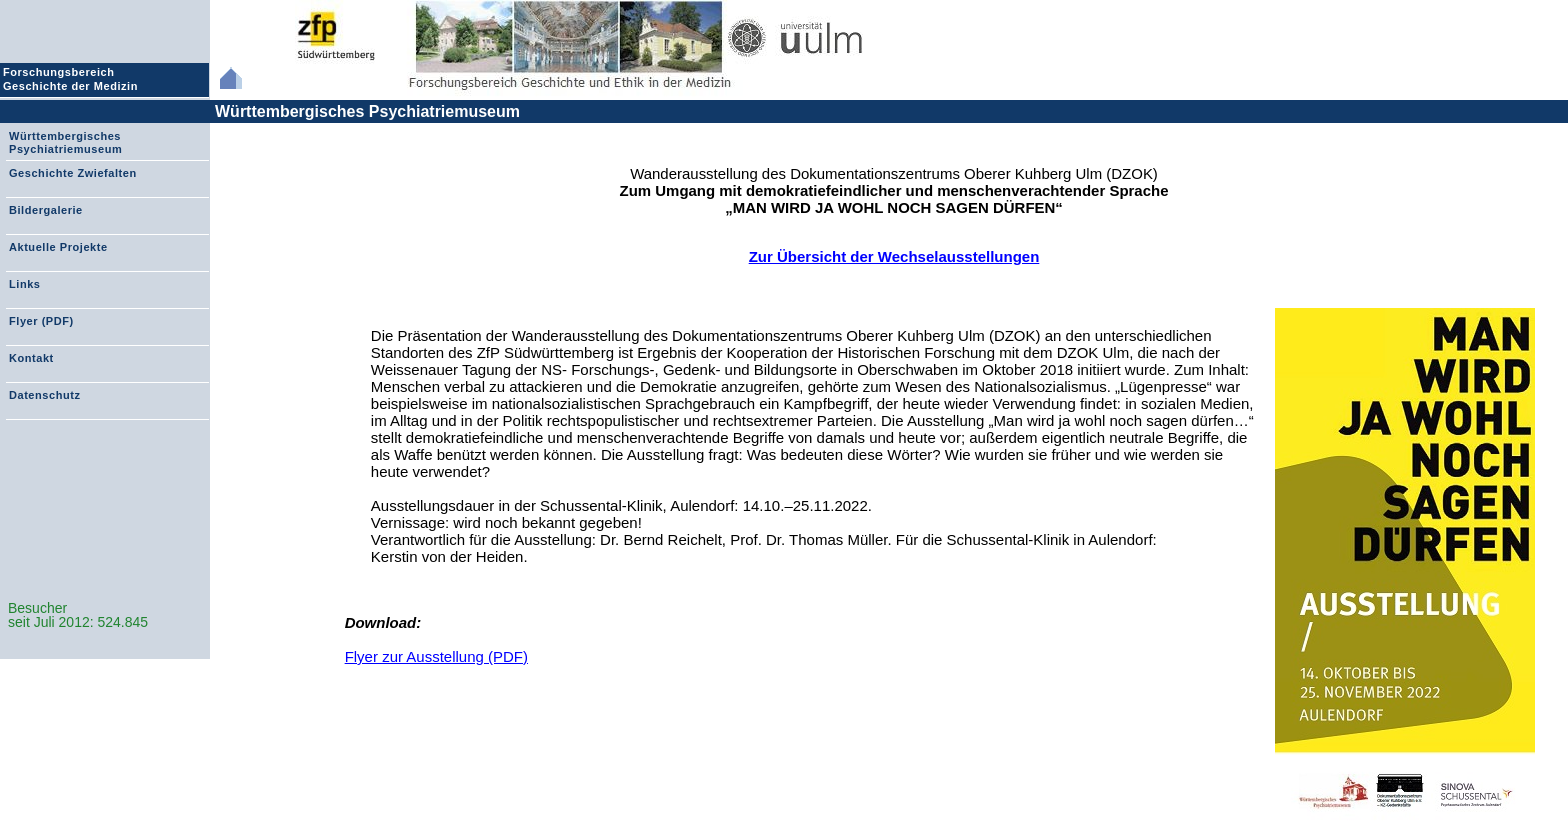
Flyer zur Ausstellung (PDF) (436, 656)
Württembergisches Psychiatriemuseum (367, 111)
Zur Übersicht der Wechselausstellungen (894, 256)
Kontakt (31, 358)
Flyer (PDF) (41, 321)
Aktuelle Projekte (58, 247)
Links (24, 284)
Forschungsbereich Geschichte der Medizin (73, 79)
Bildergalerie (46, 210)
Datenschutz (44, 395)
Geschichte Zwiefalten (73, 173)
